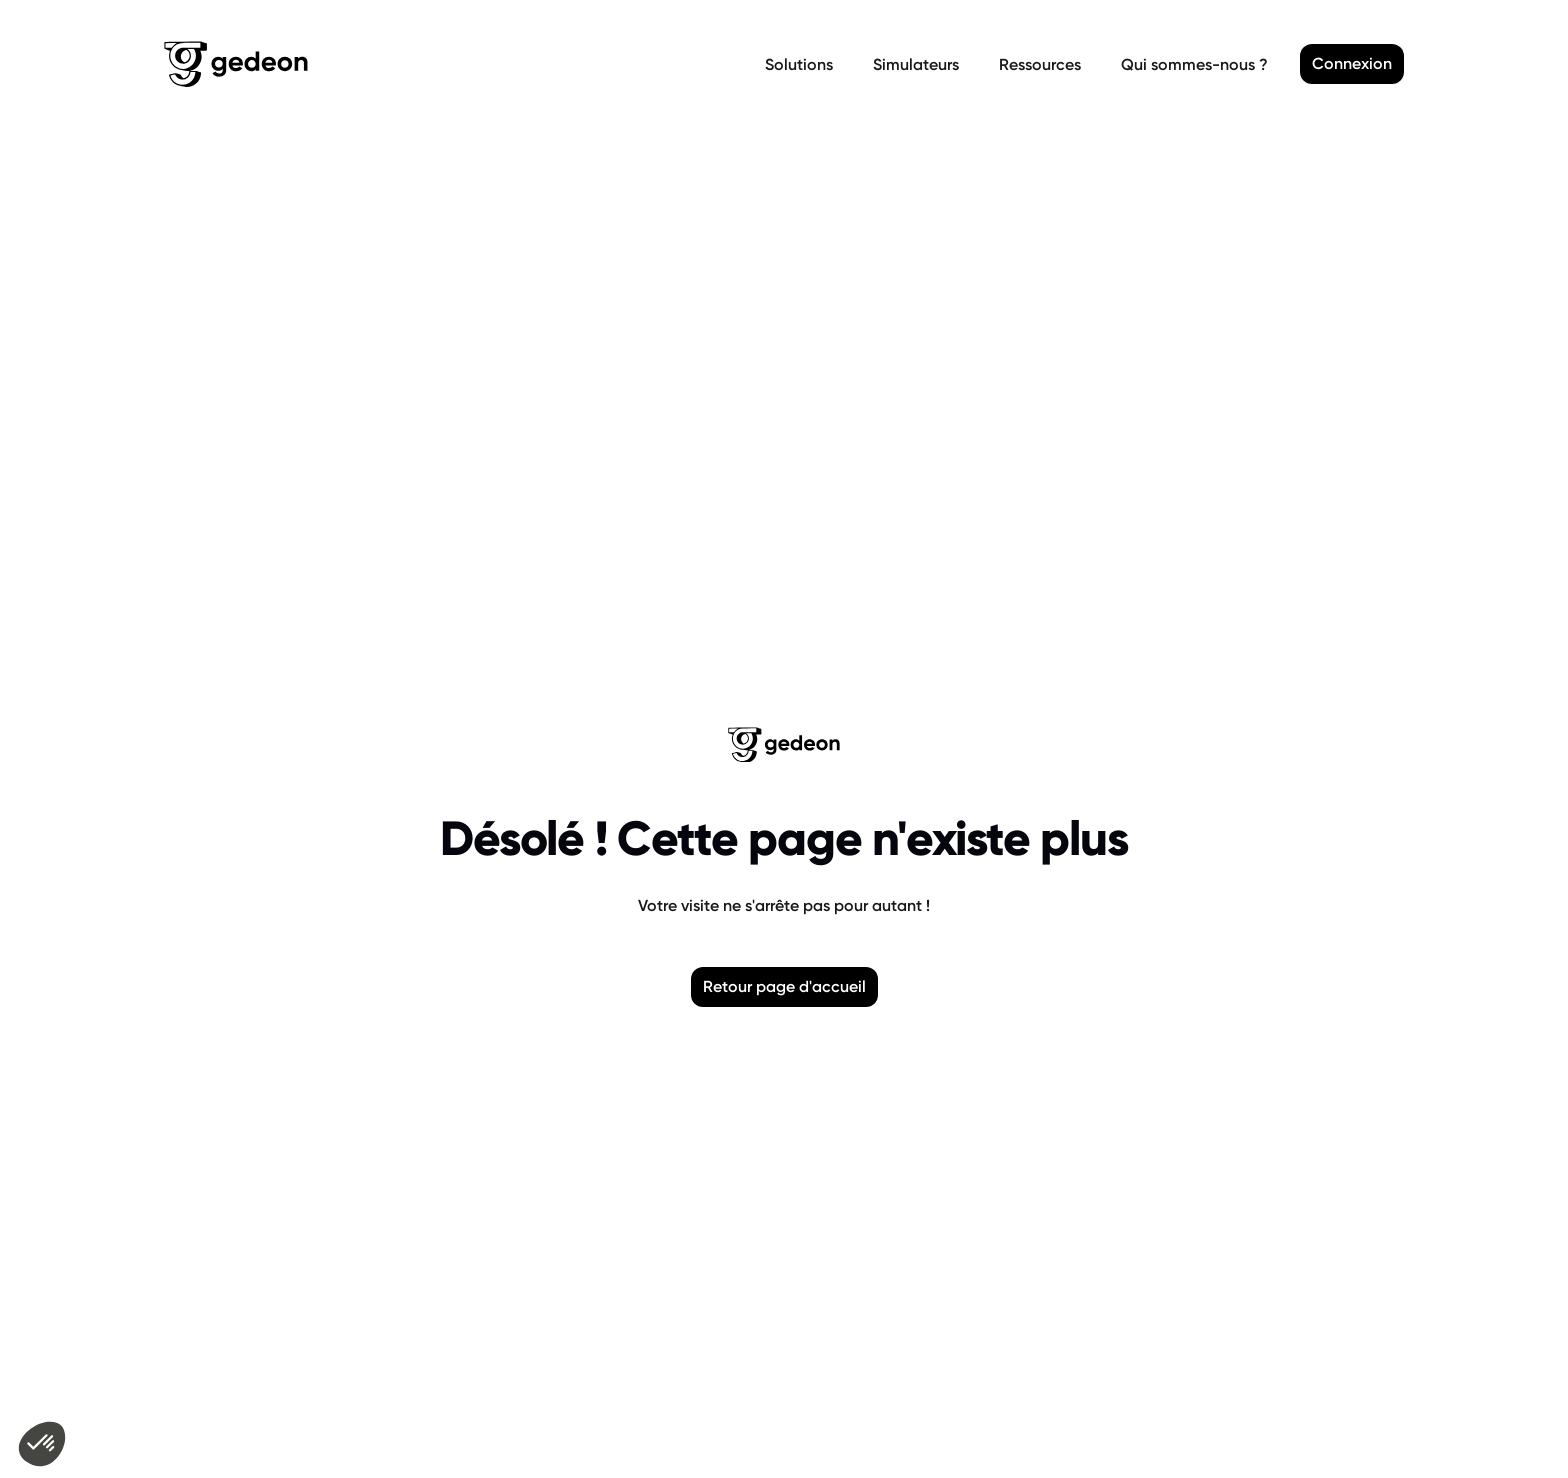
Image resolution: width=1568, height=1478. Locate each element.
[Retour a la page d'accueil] (460, 64)
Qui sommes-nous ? (1194, 64)
